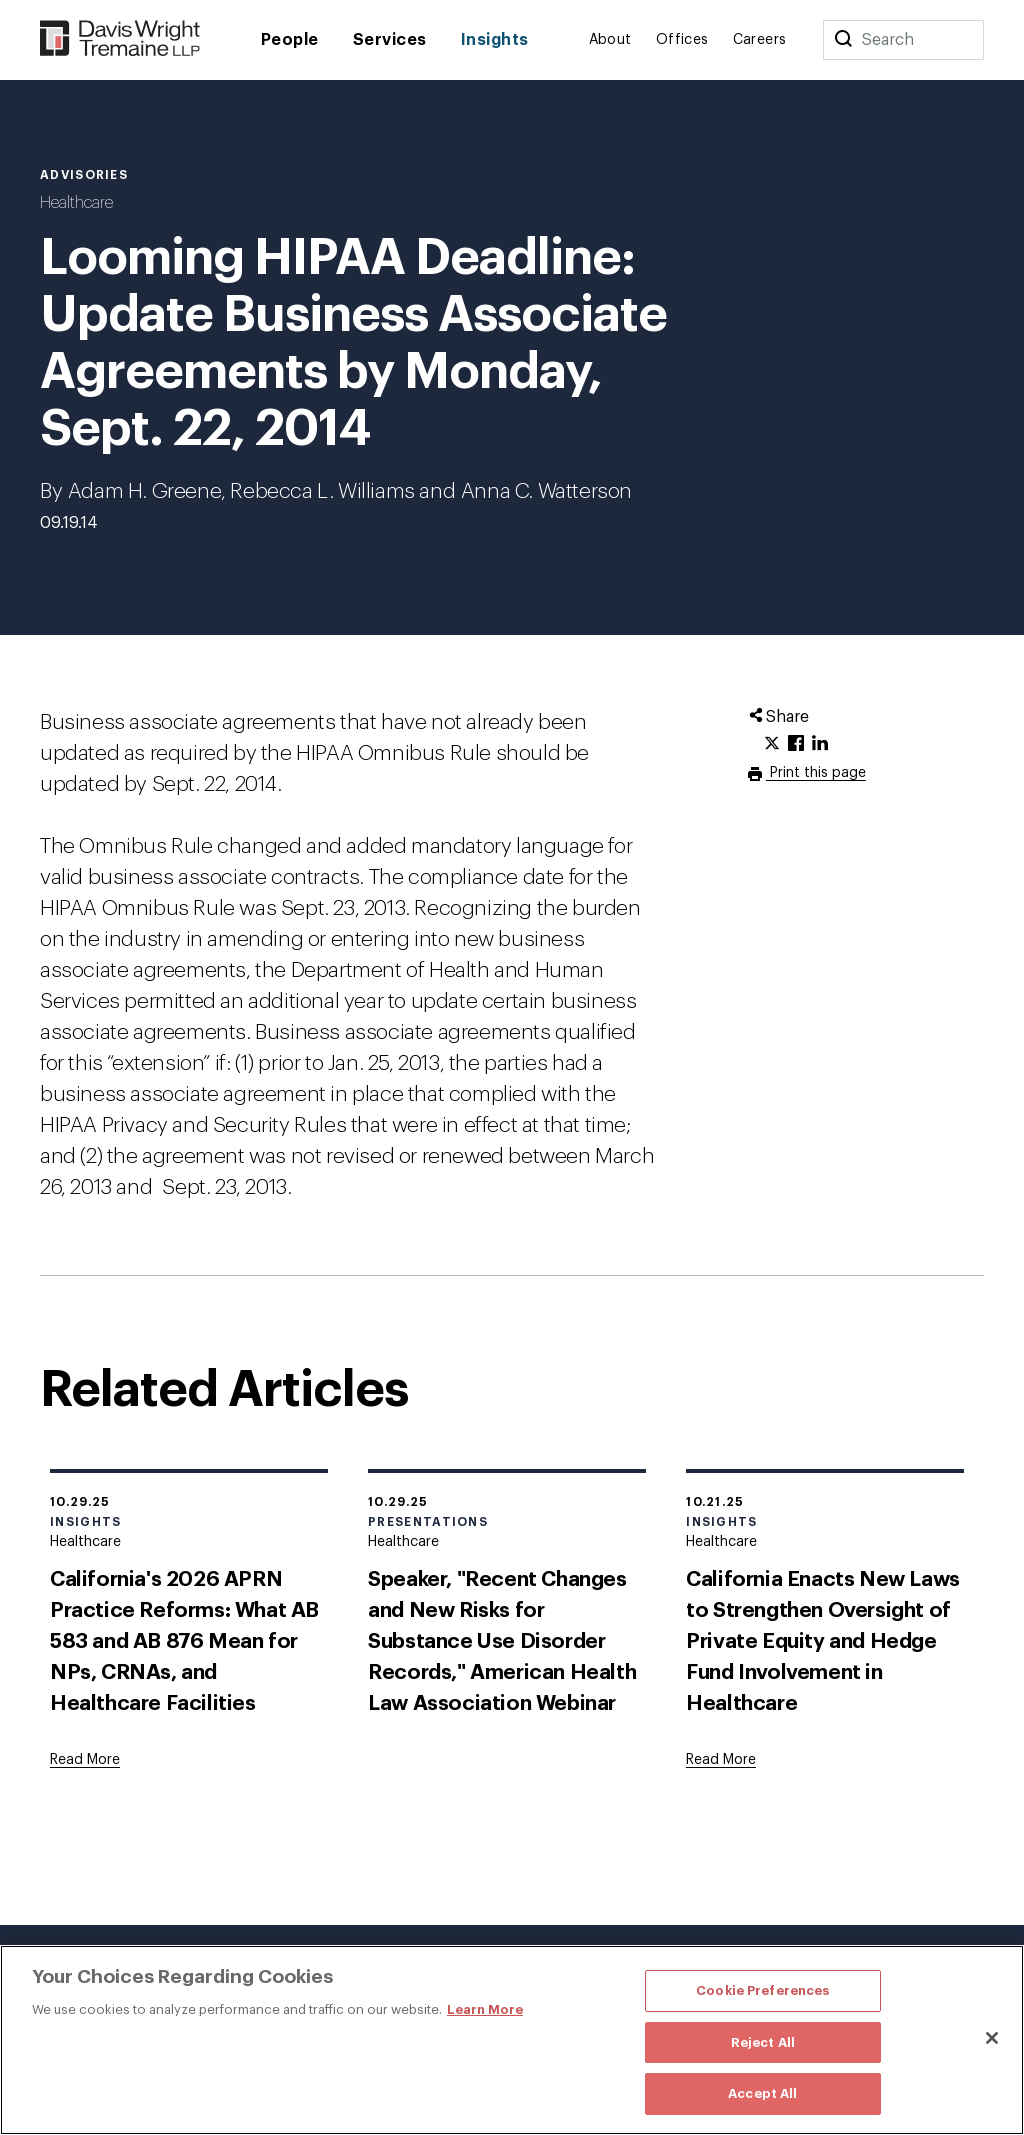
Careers (760, 40)
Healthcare (76, 203)
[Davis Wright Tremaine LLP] (120, 39)
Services (390, 40)
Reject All (763, 2042)
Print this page (816, 773)
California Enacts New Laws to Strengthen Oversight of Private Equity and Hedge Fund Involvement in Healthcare (823, 1641)
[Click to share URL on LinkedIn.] (820, 744)
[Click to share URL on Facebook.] (796, 744)
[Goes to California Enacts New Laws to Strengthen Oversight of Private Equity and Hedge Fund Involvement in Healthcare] (721, 1760)
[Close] (992, 2038)
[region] (512, 2040)
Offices (682, 40)
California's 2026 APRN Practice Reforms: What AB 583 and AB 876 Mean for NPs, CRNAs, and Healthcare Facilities (184, 1641)
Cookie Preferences (762, 1990)
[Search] (843, 40)
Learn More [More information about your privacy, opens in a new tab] (485, 2009)
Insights (495, 40)
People (290, 40)
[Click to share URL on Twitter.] (772, 744)
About (610, 40)
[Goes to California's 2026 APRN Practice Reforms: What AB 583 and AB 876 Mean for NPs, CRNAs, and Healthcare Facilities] (85, 1760)
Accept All (762, 2093)
